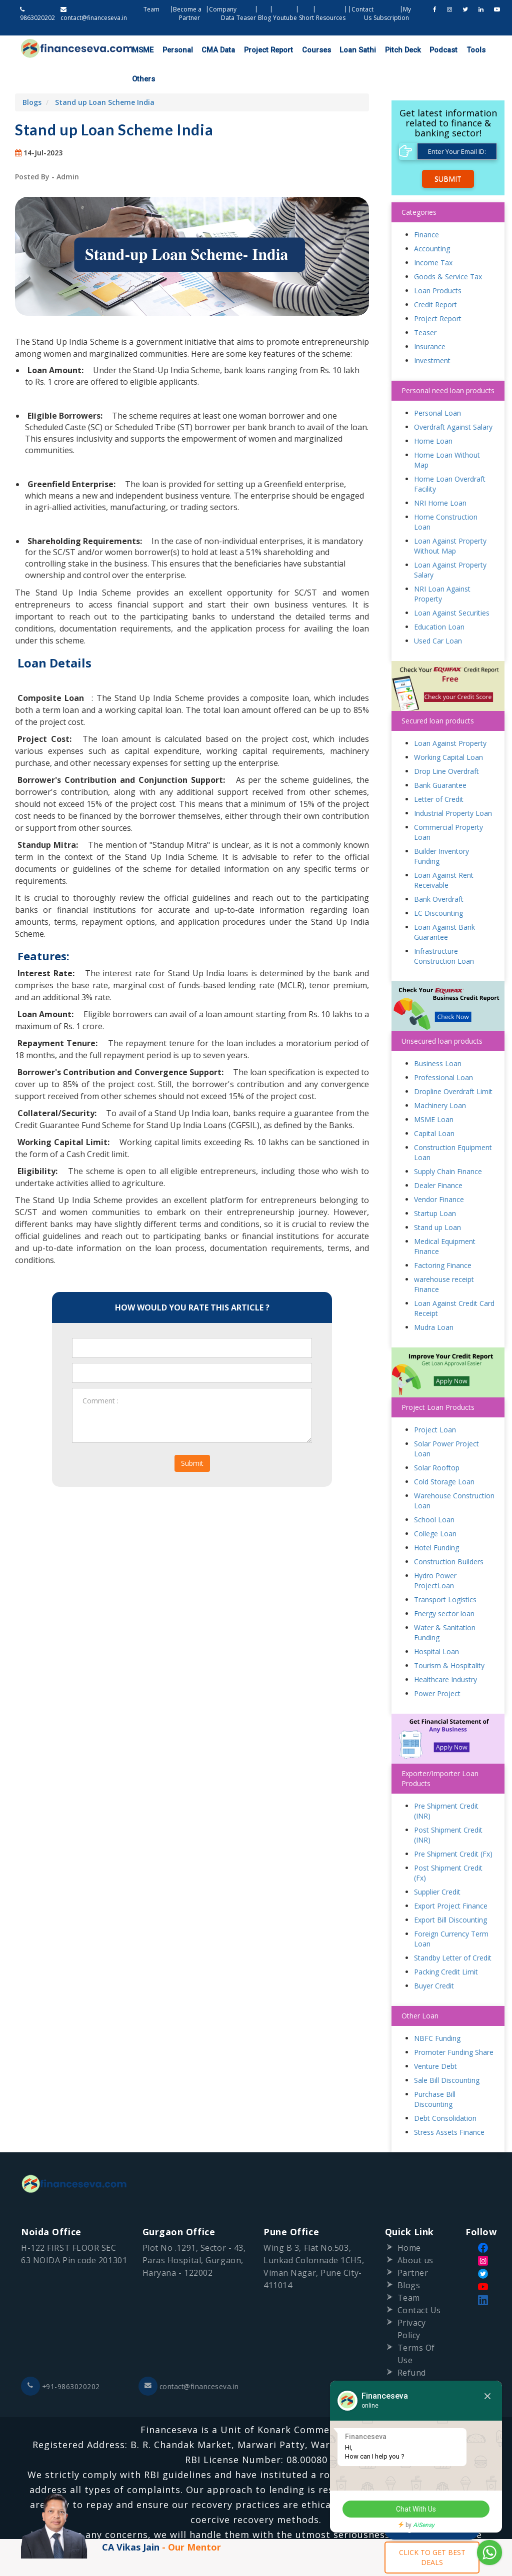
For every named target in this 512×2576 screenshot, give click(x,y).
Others (467, 50)
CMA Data (209, 50)
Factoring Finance (443, 1238)
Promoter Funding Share (454, 2024)
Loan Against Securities (452, 585)
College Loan (435, 1506)
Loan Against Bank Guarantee (444, 904)
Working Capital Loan (448, 729)
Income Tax (433, 234)
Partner (413, 2245)
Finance (426, 206)
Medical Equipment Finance (445, 1219)
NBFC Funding (437, 2010)
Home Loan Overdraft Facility (450, 456)
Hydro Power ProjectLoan (435, 1553)
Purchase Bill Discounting (435, 2071)
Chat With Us (414, 2510)
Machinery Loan (440, 1078)
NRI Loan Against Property (442, 566)
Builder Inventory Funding (441, 828)
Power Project (437, 1666)
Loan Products (438, 262)
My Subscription (392, 13)
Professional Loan (443, 1050)
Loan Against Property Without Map (450, 518)
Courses (298, 50)
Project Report (254, 50)
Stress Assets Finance (449, 2104)
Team (152, 9)
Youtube (285, 17)
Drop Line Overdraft (446, 743)
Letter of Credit (439, 771)
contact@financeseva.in (190, 2358)
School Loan (434, 1492)
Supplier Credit (437, 1864)
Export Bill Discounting (450, 1892)
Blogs (32, 74)
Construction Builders (449, 1534)
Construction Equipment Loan (453, 1125)
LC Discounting (438, 885)
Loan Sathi (335, 50)
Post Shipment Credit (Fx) (448, 1845)
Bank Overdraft (439, 871)
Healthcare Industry (445, 1652)
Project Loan (435, 1402)
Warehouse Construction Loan (454, 1473)
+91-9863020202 (60, 2358)
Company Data (222, 13)
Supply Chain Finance (448, 1144)
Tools (441, 50)
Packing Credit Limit (446, 1944)
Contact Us (420, 2282)
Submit (192, 1435)
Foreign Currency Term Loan (451, 1911)
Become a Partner (188, 13)
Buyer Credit (434, 1958)
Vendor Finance (439, 1172)
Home (409, 2220)
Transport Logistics (445, 1572)
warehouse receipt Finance (444, 1257)
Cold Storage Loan (444, 1454)
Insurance (430, 318)
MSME (141, 50)
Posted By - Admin (47, 148)
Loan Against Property (450, 715)
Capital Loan (434, 1106)
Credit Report (435, 276)
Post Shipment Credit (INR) (448, 1807)
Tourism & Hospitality (449, 1638)
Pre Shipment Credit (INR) (446, 1783)
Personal (173, 50)
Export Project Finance (451, 1878)
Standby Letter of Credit (453, 1930)
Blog (264, 17)
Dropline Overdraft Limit (453, 1064)
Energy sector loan (444, 1586)
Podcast (412, 50)
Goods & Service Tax (448, 248)
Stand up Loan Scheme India (104, 74)
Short (306, 17)
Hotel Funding (436, 1520)
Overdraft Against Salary (453, 399)
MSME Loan (434, 1092)
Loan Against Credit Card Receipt (454, 1280)
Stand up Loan (437, 1200)
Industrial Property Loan (453, 785)
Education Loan (439, 599)
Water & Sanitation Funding (445, 1605)
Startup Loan (435, 1186)
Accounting (432, 220)
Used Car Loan (438, 613)
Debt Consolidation (445, 2090)
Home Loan (433, 413)
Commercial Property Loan (448, 804)
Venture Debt (435, 2038)
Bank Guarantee (440, 757)
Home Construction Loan (446, 494)
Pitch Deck (375, 50)
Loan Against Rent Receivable (444, 852)
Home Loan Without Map (447, 432)
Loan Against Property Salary (450, 542)
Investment (432, 332)
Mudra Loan (434, 1299)
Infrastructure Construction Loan (444, 928)
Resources (331, 17)
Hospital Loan (436, 1624)
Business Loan (438, 1036)
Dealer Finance (438, 1158)
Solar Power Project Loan (446, 1421)
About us (416, 2232)
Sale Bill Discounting (447, 2052)
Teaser (246, 17)
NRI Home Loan (440, 475)
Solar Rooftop (437, 1440)
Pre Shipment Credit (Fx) (453, 1826)
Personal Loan (437, 385)
